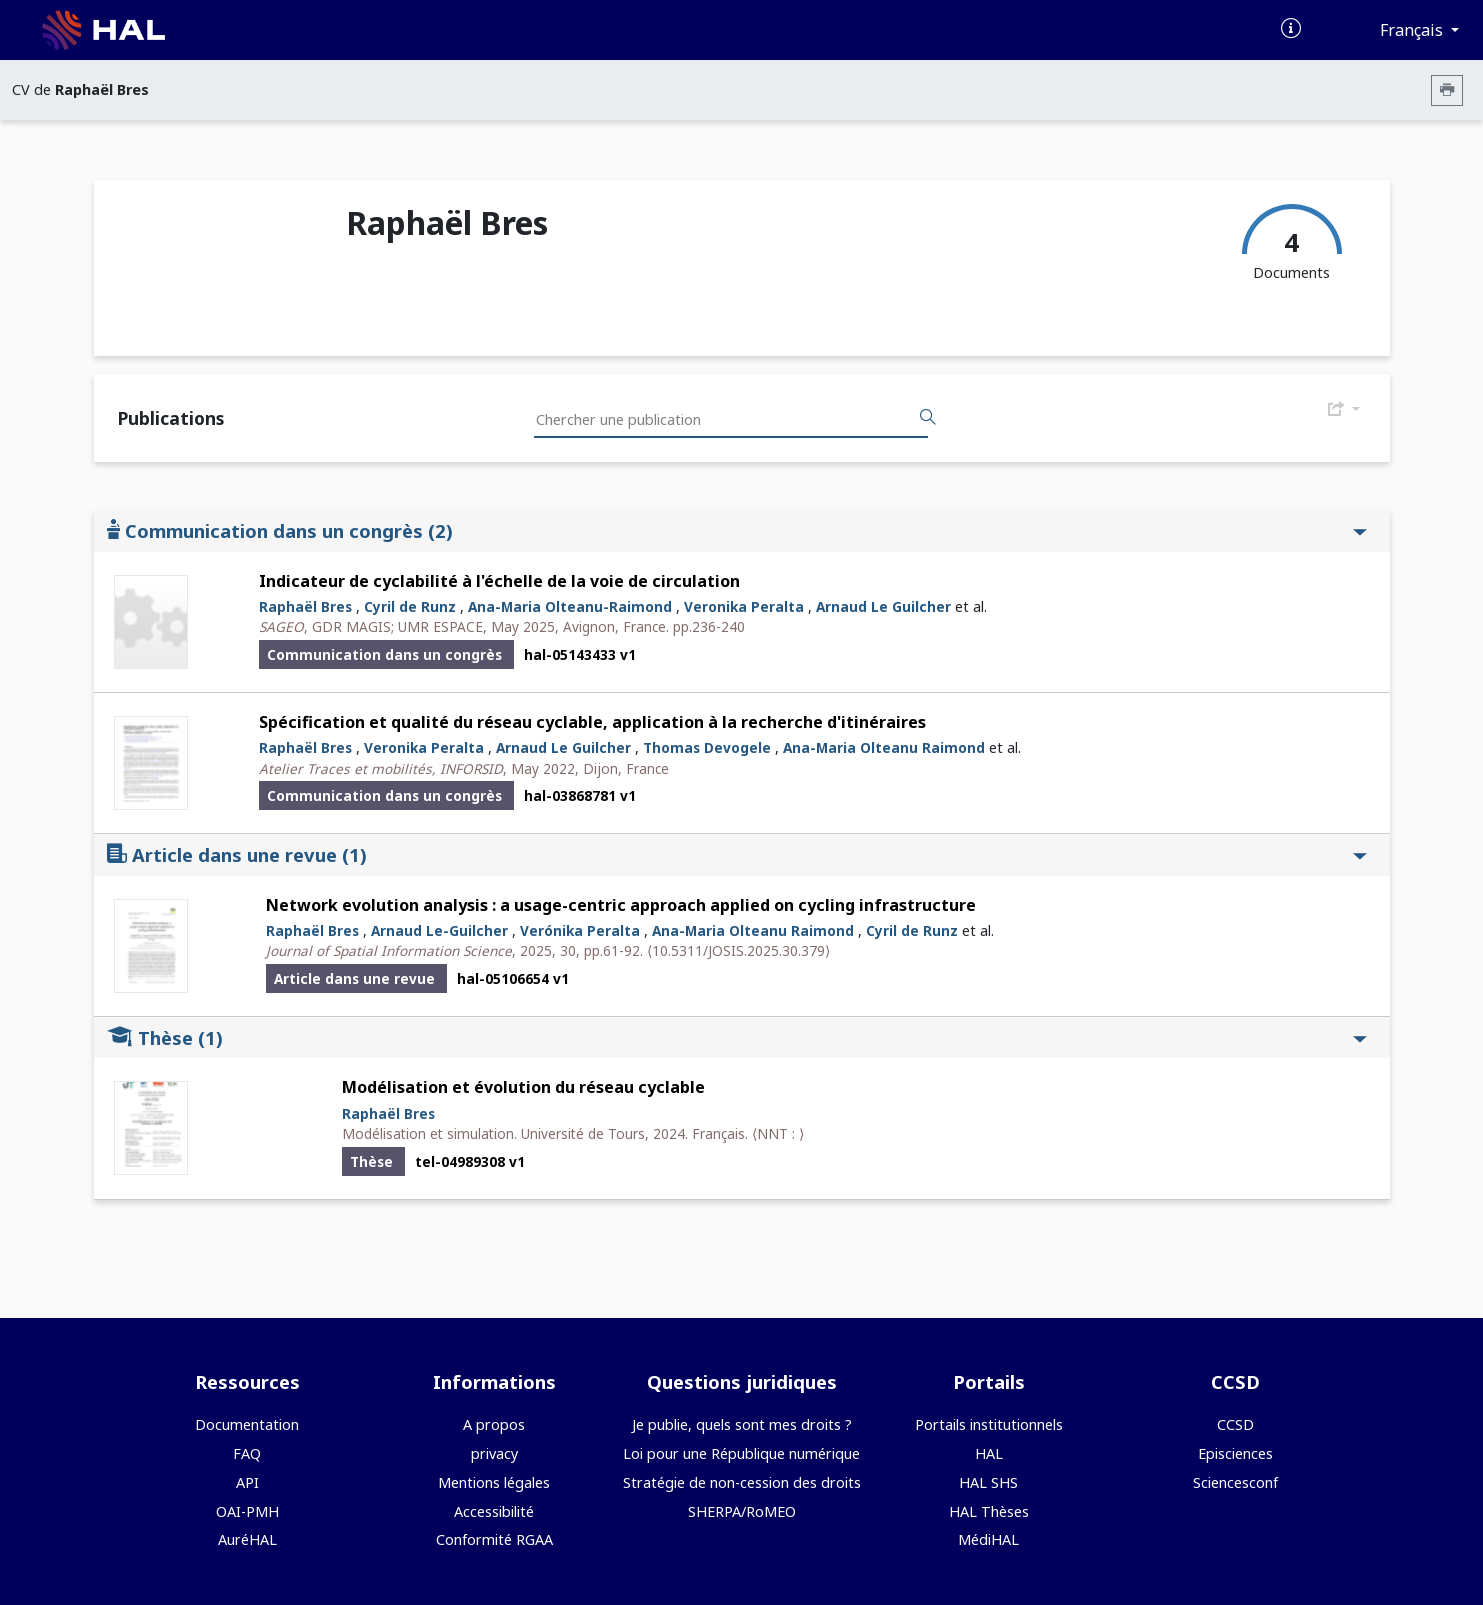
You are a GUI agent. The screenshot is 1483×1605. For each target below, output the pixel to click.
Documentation (247, 1424)
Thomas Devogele (707, 747)
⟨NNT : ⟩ (778, 1133)
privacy (494, 1453)
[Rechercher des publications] (928, 418)
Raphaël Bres (305, 606)
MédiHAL (988, 1539)
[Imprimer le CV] (1447, 90)
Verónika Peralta (580, 930)
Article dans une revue (737, 854)
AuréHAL (247, 1539)
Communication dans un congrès (737, 530)
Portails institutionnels (989, 1424)
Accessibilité (494, 1511)
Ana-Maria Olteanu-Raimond (570, 606)
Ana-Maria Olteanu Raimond (884, 747)
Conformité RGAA (494, 1539)
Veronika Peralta (744, 606)
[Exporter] (1344, 410)
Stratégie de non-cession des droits (742, 1482)
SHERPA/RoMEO (742, 1511)
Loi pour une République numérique (741, 1453)
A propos (494, 1424)
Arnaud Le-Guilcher (439, 930)
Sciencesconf (1235, 1482)
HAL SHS (988, 1482)
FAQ (247, 1453)
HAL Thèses (989, 1511)
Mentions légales (494, 1482)
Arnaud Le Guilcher (883, 606)
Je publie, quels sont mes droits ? (742, 1424)
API (247, 1482)
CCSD (1235, 1424)
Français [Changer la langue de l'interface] (1413, 30)
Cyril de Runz (410, 606)
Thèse (737, 1037)
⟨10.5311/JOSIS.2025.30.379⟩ (738, 950)
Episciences (1235, 1453)
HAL (989, 1453)
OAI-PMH (247, 1511)
